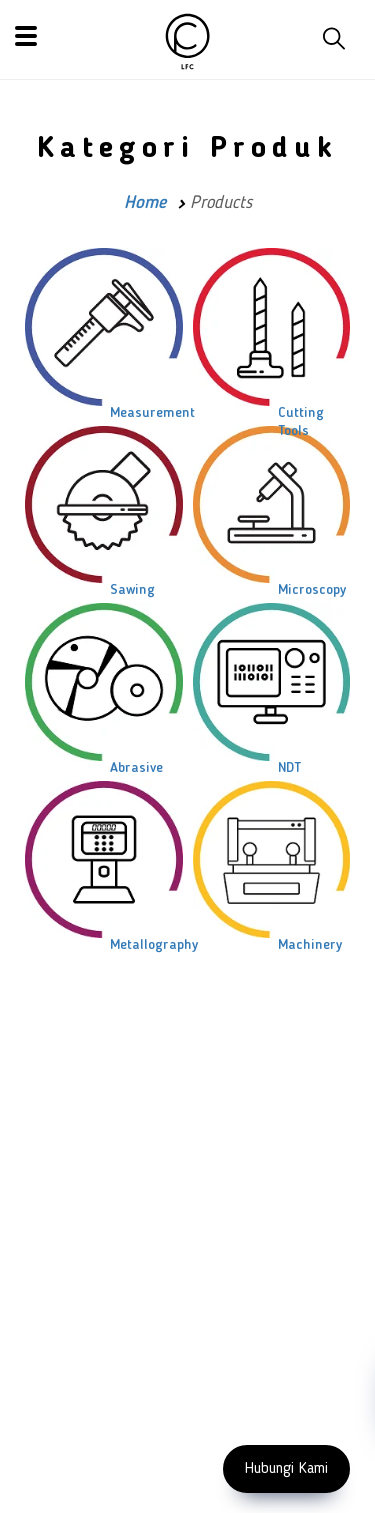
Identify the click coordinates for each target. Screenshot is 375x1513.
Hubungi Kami (286, 1469)
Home (145, 203)
